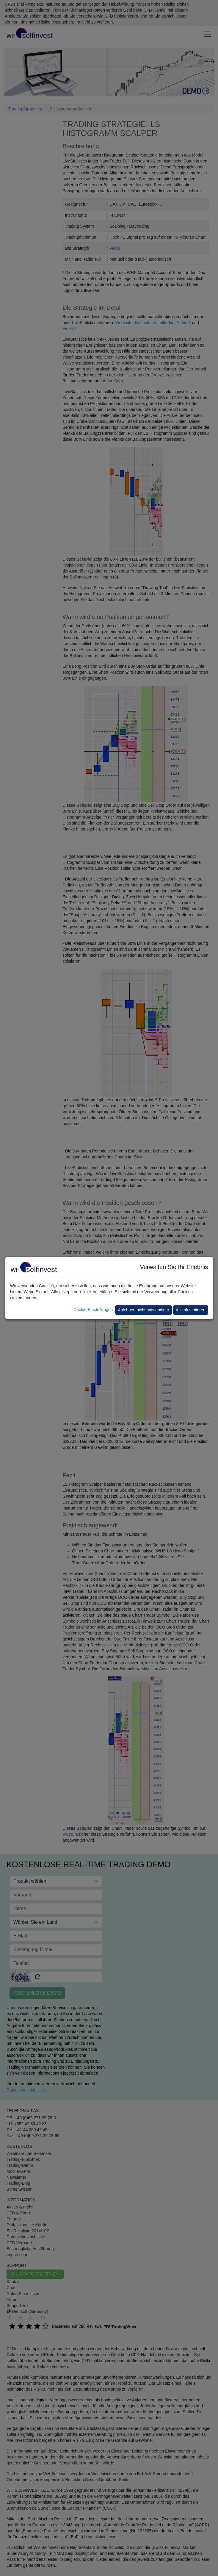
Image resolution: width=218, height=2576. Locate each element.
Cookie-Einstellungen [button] (93, 1309)
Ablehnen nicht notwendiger (143, 1309)
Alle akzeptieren (191, 1309)
